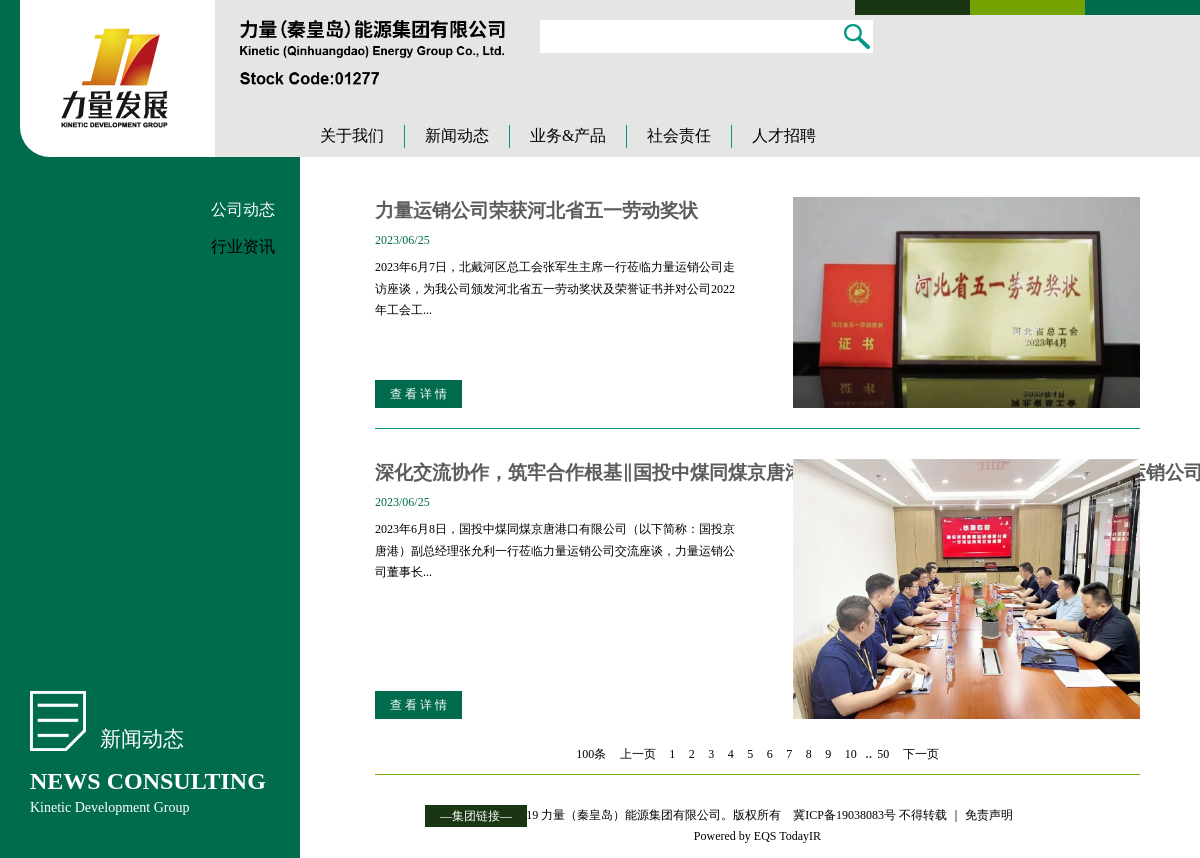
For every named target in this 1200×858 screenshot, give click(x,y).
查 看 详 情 (418, 394)
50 (883, 754)
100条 (591, 754)
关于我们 (352, 135)
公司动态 (243, 209)
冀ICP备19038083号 (844, 815)
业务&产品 (568, 135)
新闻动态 (457, 135)
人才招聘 (784, 135)
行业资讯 (243, 246)
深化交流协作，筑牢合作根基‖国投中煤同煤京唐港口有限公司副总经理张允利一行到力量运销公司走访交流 (560, 472)
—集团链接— (476, 816)
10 (851, 754)
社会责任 (679, 135)
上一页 (638, 754)
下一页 (921, 754)
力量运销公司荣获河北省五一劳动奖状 (536, 210)
